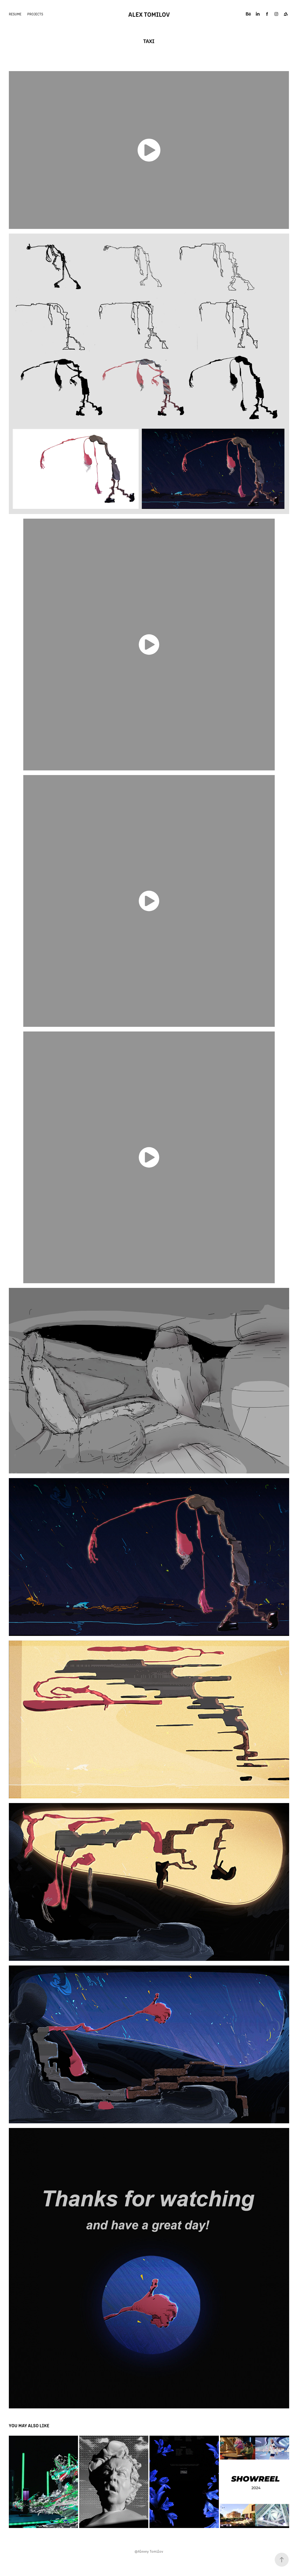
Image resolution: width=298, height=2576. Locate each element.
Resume (15, 13)
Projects (35, 13)
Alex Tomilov (149, 14)
